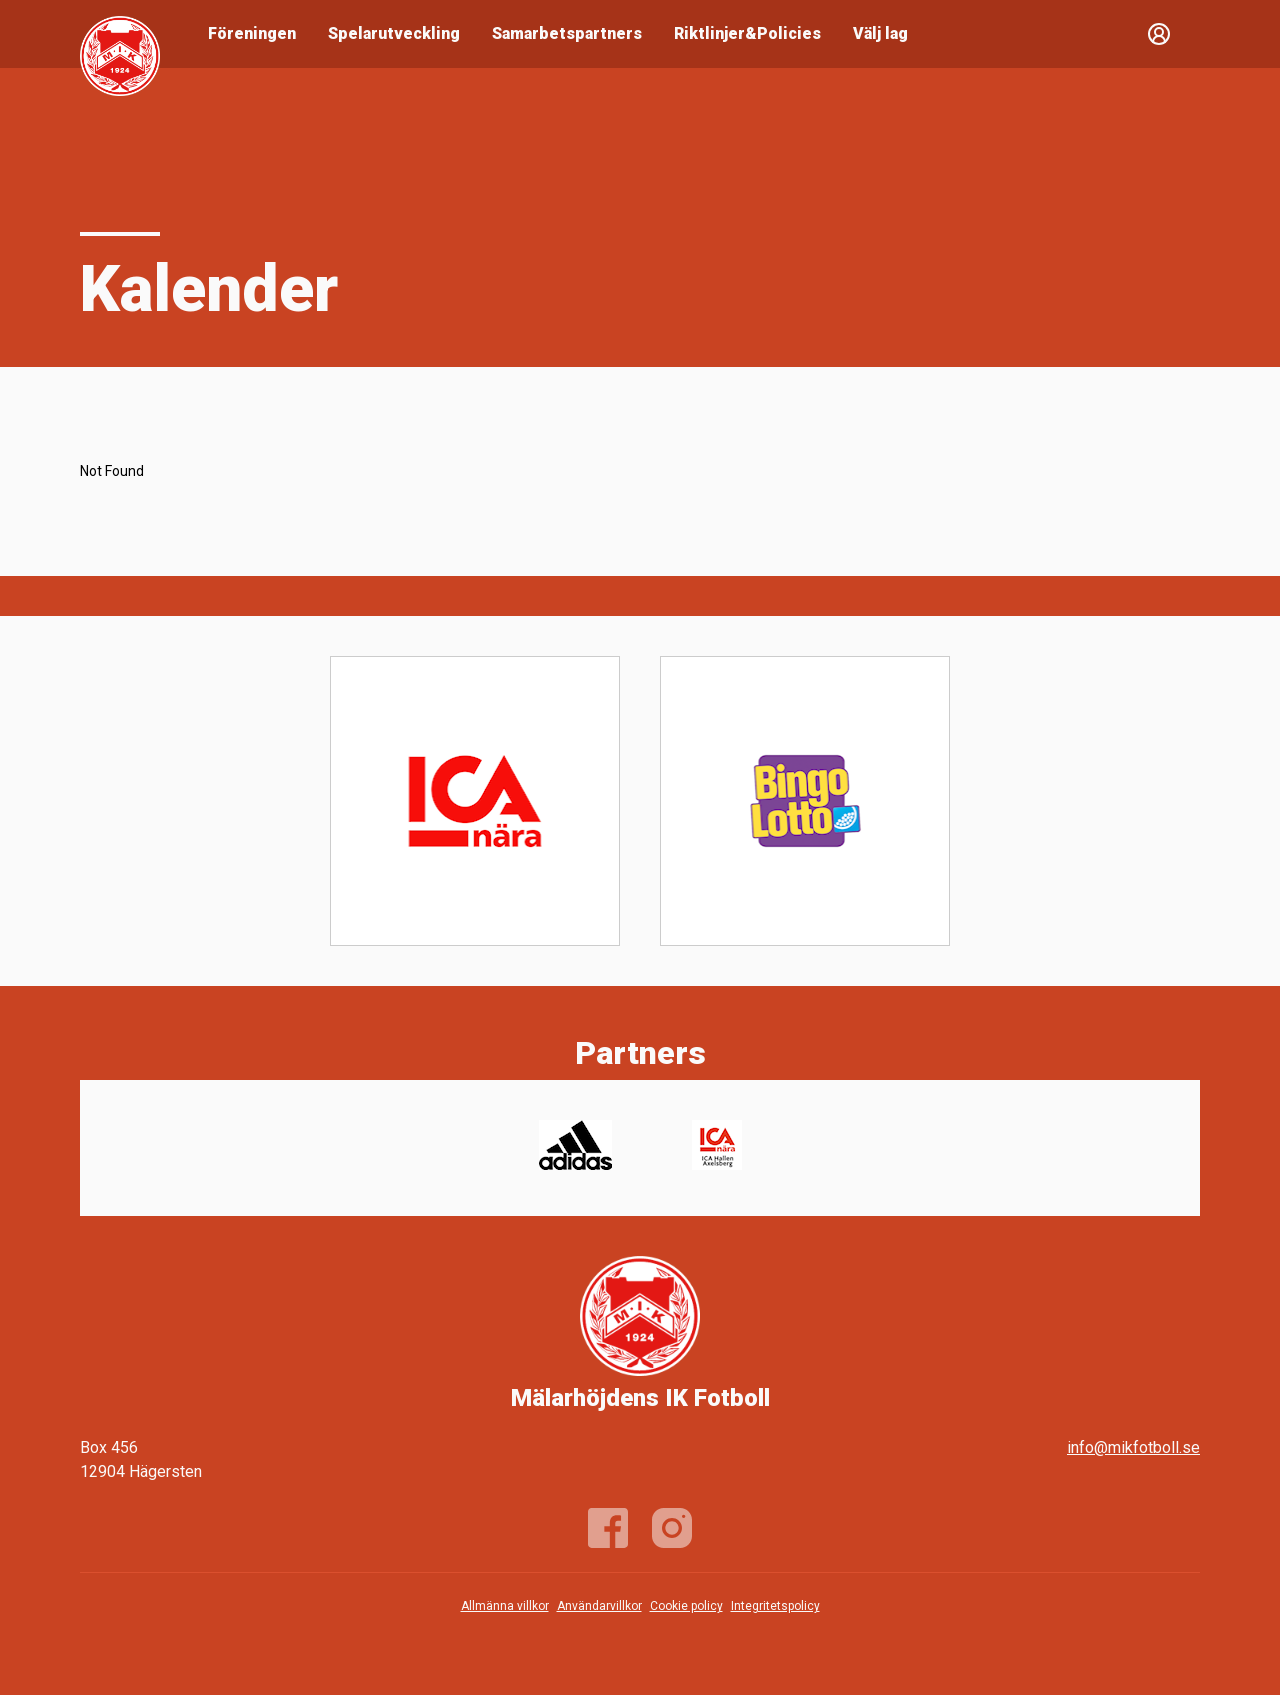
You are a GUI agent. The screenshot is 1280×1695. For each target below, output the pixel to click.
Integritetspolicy (775, 1606)
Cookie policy (686, 1606)
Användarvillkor (599, 1606)
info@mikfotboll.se (1133, 1447)
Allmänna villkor (505, 1606)
